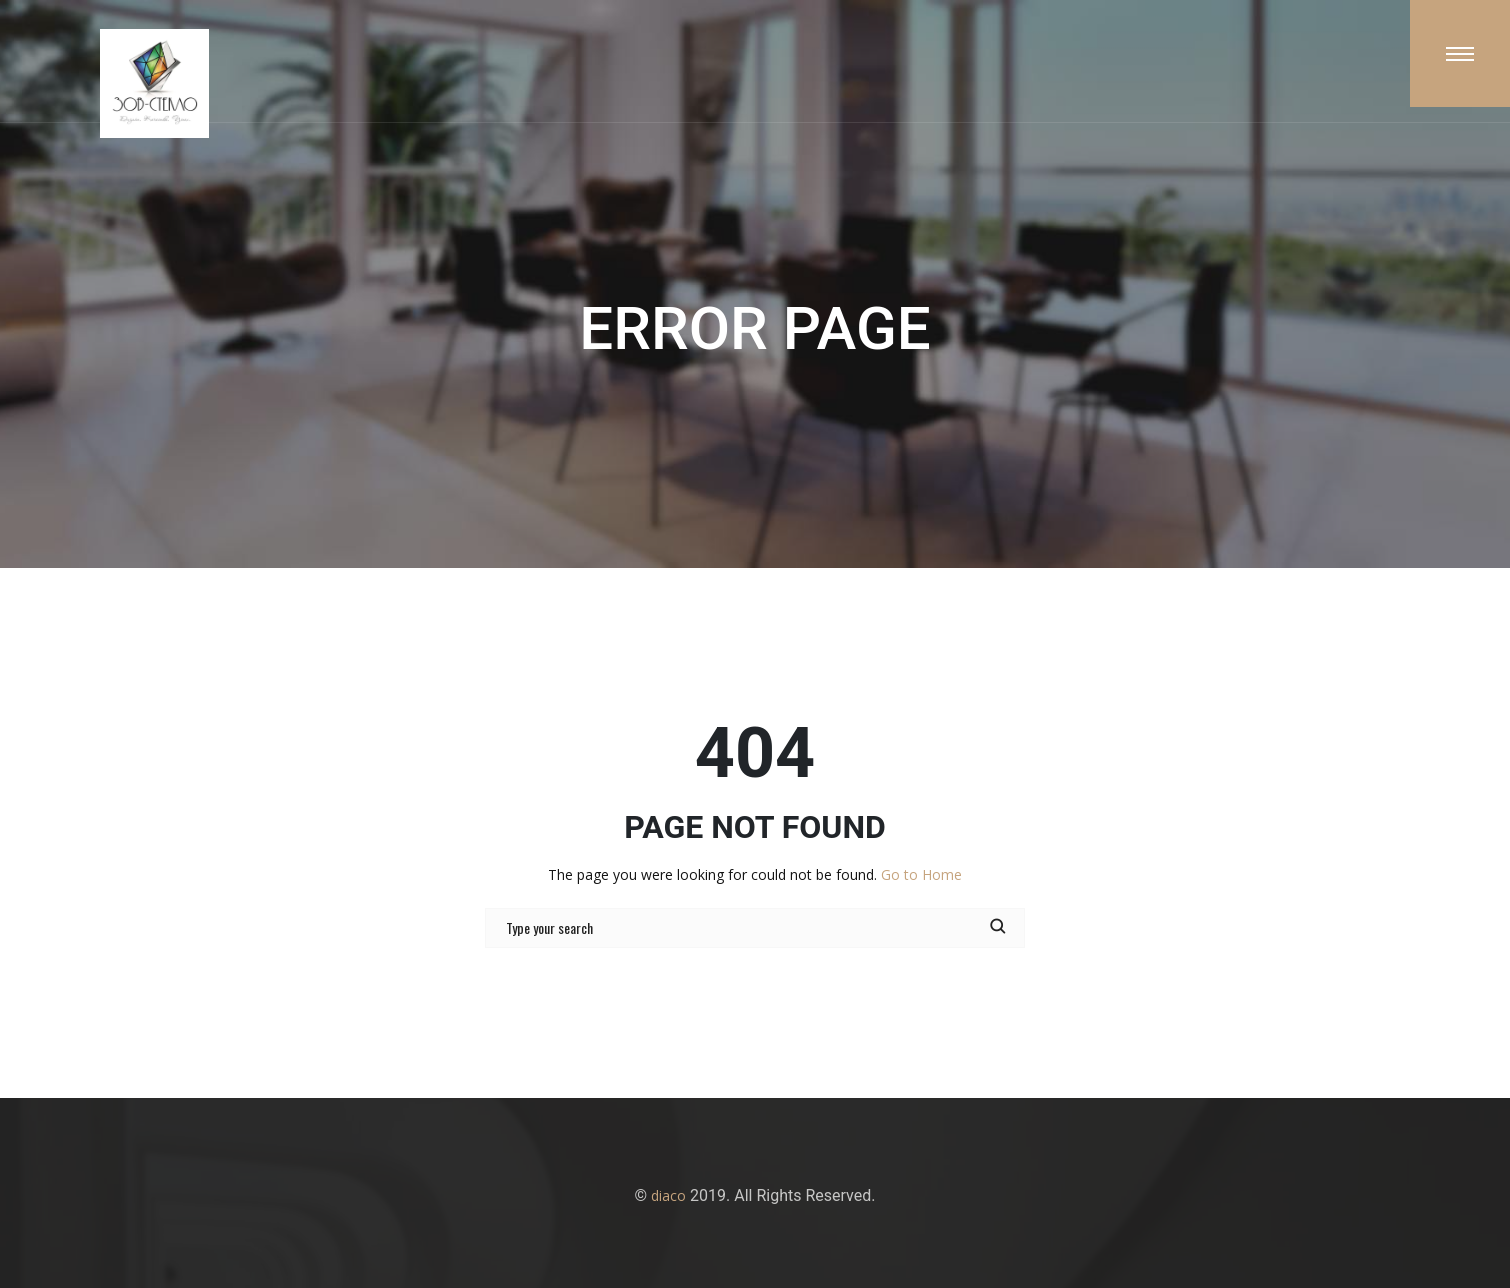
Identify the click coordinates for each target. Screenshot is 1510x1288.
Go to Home (921, 874)
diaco (668, 1195)
